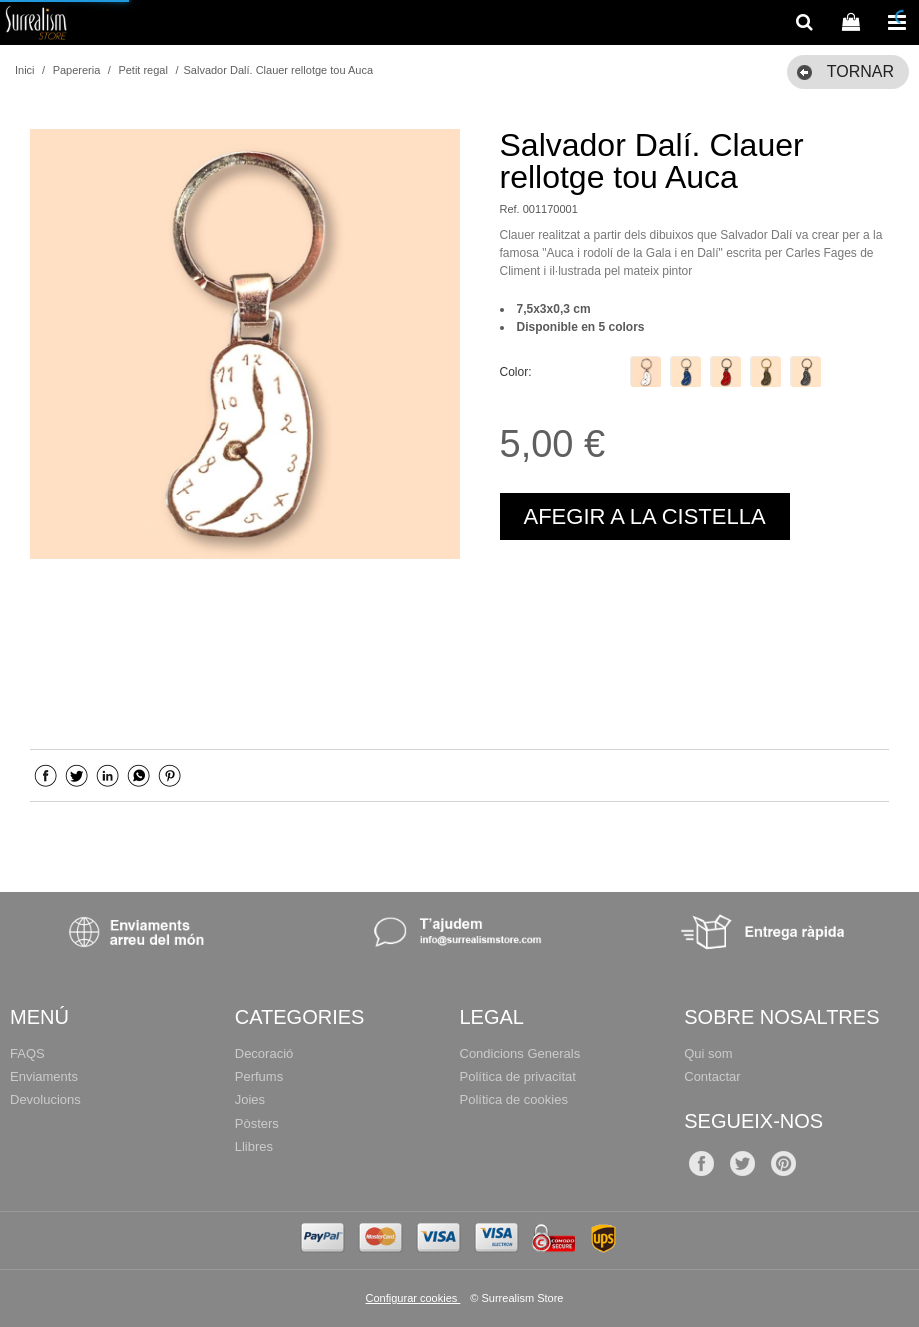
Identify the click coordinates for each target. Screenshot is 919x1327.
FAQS (27, 1053)
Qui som (708, 1053)
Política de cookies (514, 1099)
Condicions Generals (520, 1053)
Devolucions (45, 1099)
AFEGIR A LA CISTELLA (645, 516)
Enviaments (44, 1076)
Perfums (259, 1076)
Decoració (264, 1053)
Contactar (712, 1076)
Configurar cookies (413, 1298)
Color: (516, 372)
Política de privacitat (518, 1076)
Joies (250, 1099)
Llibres (254, 1146)
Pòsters (257, 1123)
